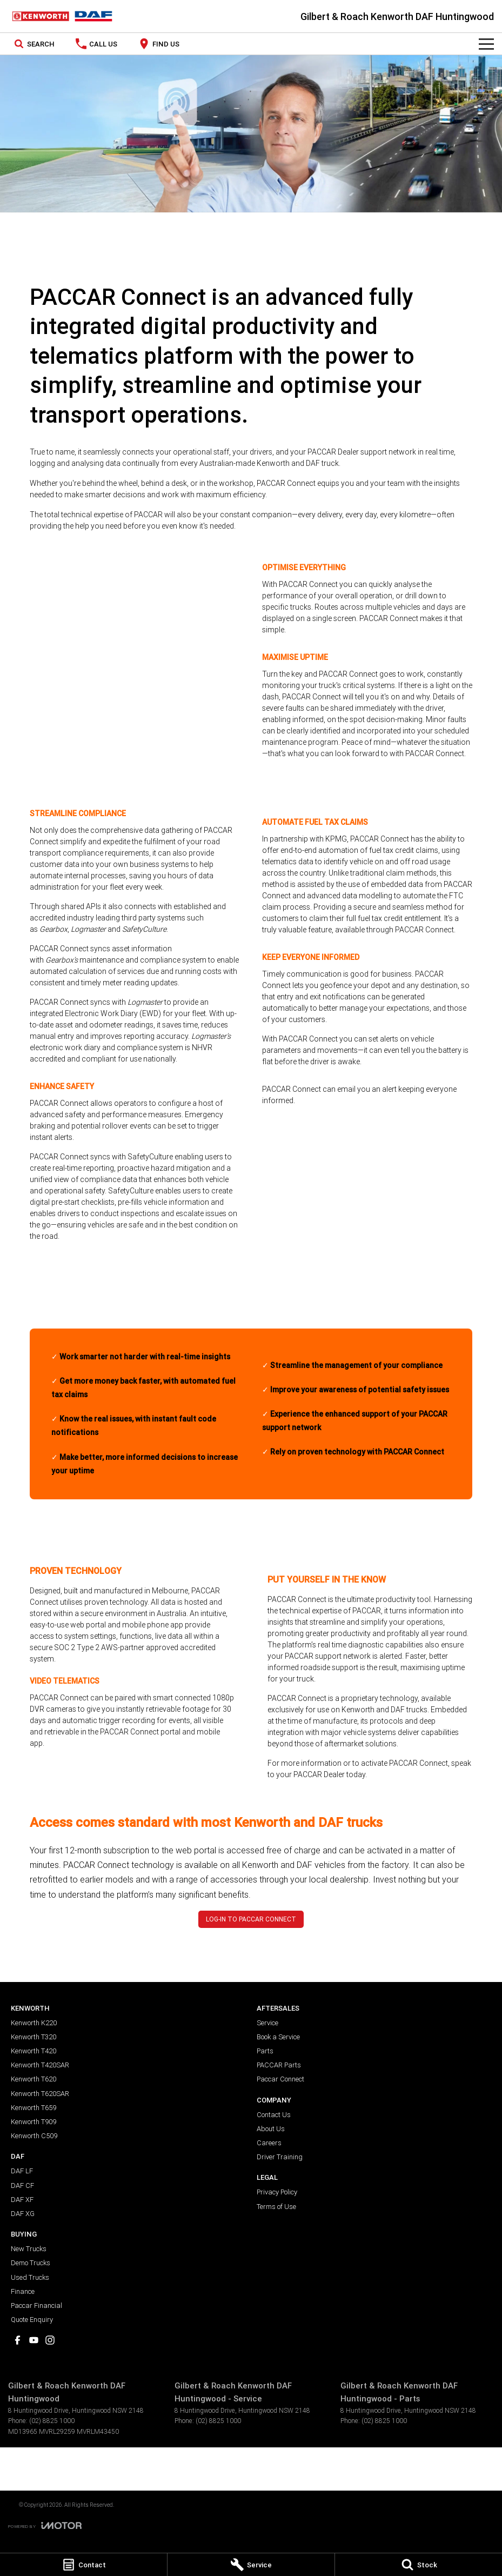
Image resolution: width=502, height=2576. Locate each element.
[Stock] (418, 2564)
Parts (265, 2051)
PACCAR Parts (279, 2065)
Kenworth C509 (34, 2135)
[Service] (251, 2564)
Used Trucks (30, 2277)
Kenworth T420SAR (40, 2065)
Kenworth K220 (34, 2022)
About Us (271, 2128)
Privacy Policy (277, 2192)
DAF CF (22, 2185)
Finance (23, 2291)
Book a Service (278, 2036)
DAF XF (22, 2199)
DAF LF (22, 2170)
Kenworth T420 (33, 2051)
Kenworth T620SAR (40, 2093)
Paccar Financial (36, 2305)
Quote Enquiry (32, 2319)
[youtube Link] (34, 2340)
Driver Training (280, 2156)
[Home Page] (62, 16)
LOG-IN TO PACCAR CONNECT (251, 1919)
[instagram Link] (50, 2340)
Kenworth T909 (33, 2121)
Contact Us (274, 2114)
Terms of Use (276, 2206)
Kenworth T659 (33, 2107)
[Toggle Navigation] (486, 44)
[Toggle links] (45, 2525)
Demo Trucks (30, 2262)
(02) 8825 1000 (52, 2421)
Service (267, 2022)
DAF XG (23, 2213)
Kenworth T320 (33, 2036)
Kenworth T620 (33, 2079)
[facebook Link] (17, 2340)
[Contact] (83, 2564)
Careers (269, 2142)
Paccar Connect (280, 2079)
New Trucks (28, 2248)
